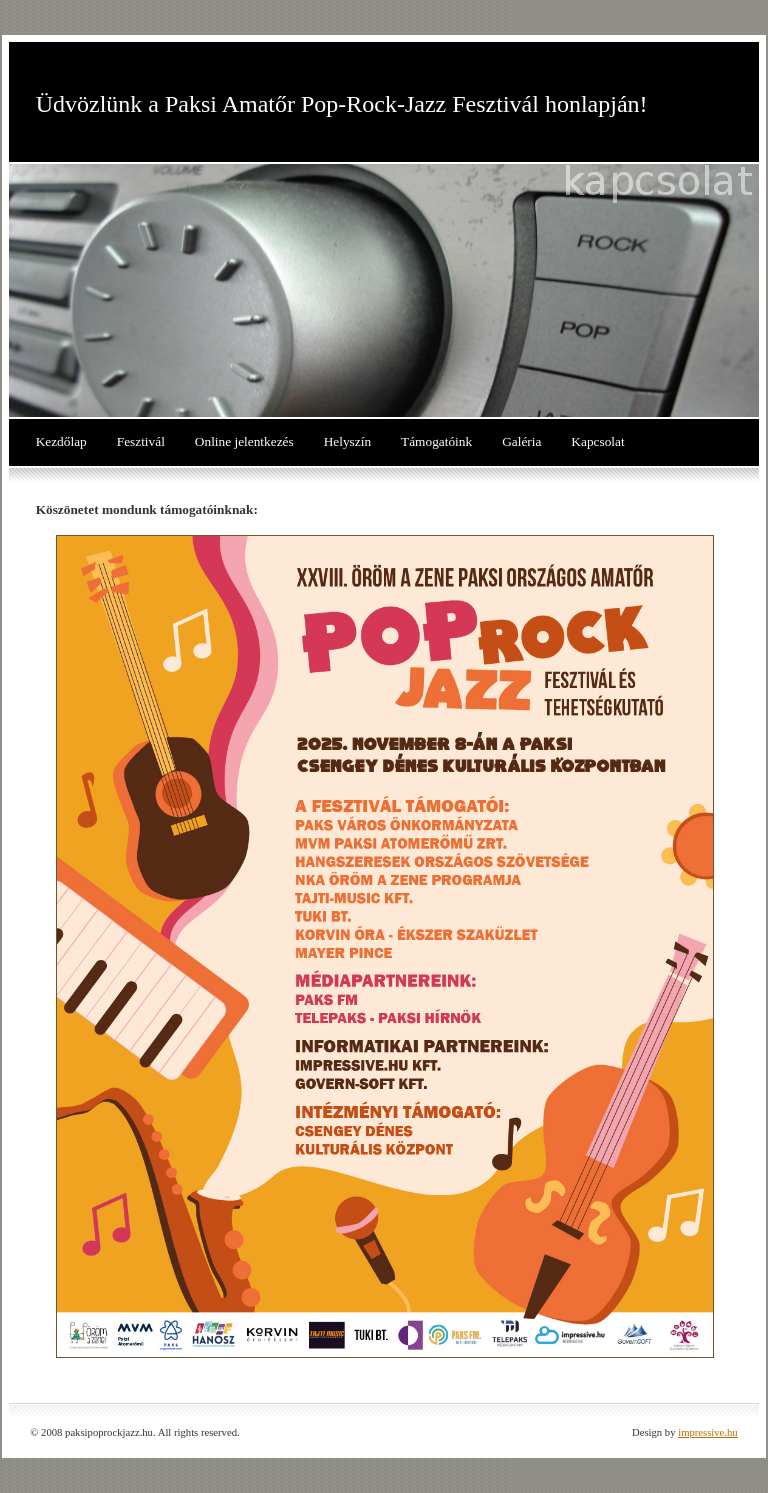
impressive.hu (708, 1432)
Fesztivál (141, 441)
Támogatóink (436, 441)
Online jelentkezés (244, 441)
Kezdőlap (61, 441)
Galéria (521, 441)
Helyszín (347, 441)
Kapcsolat (597, 441)
